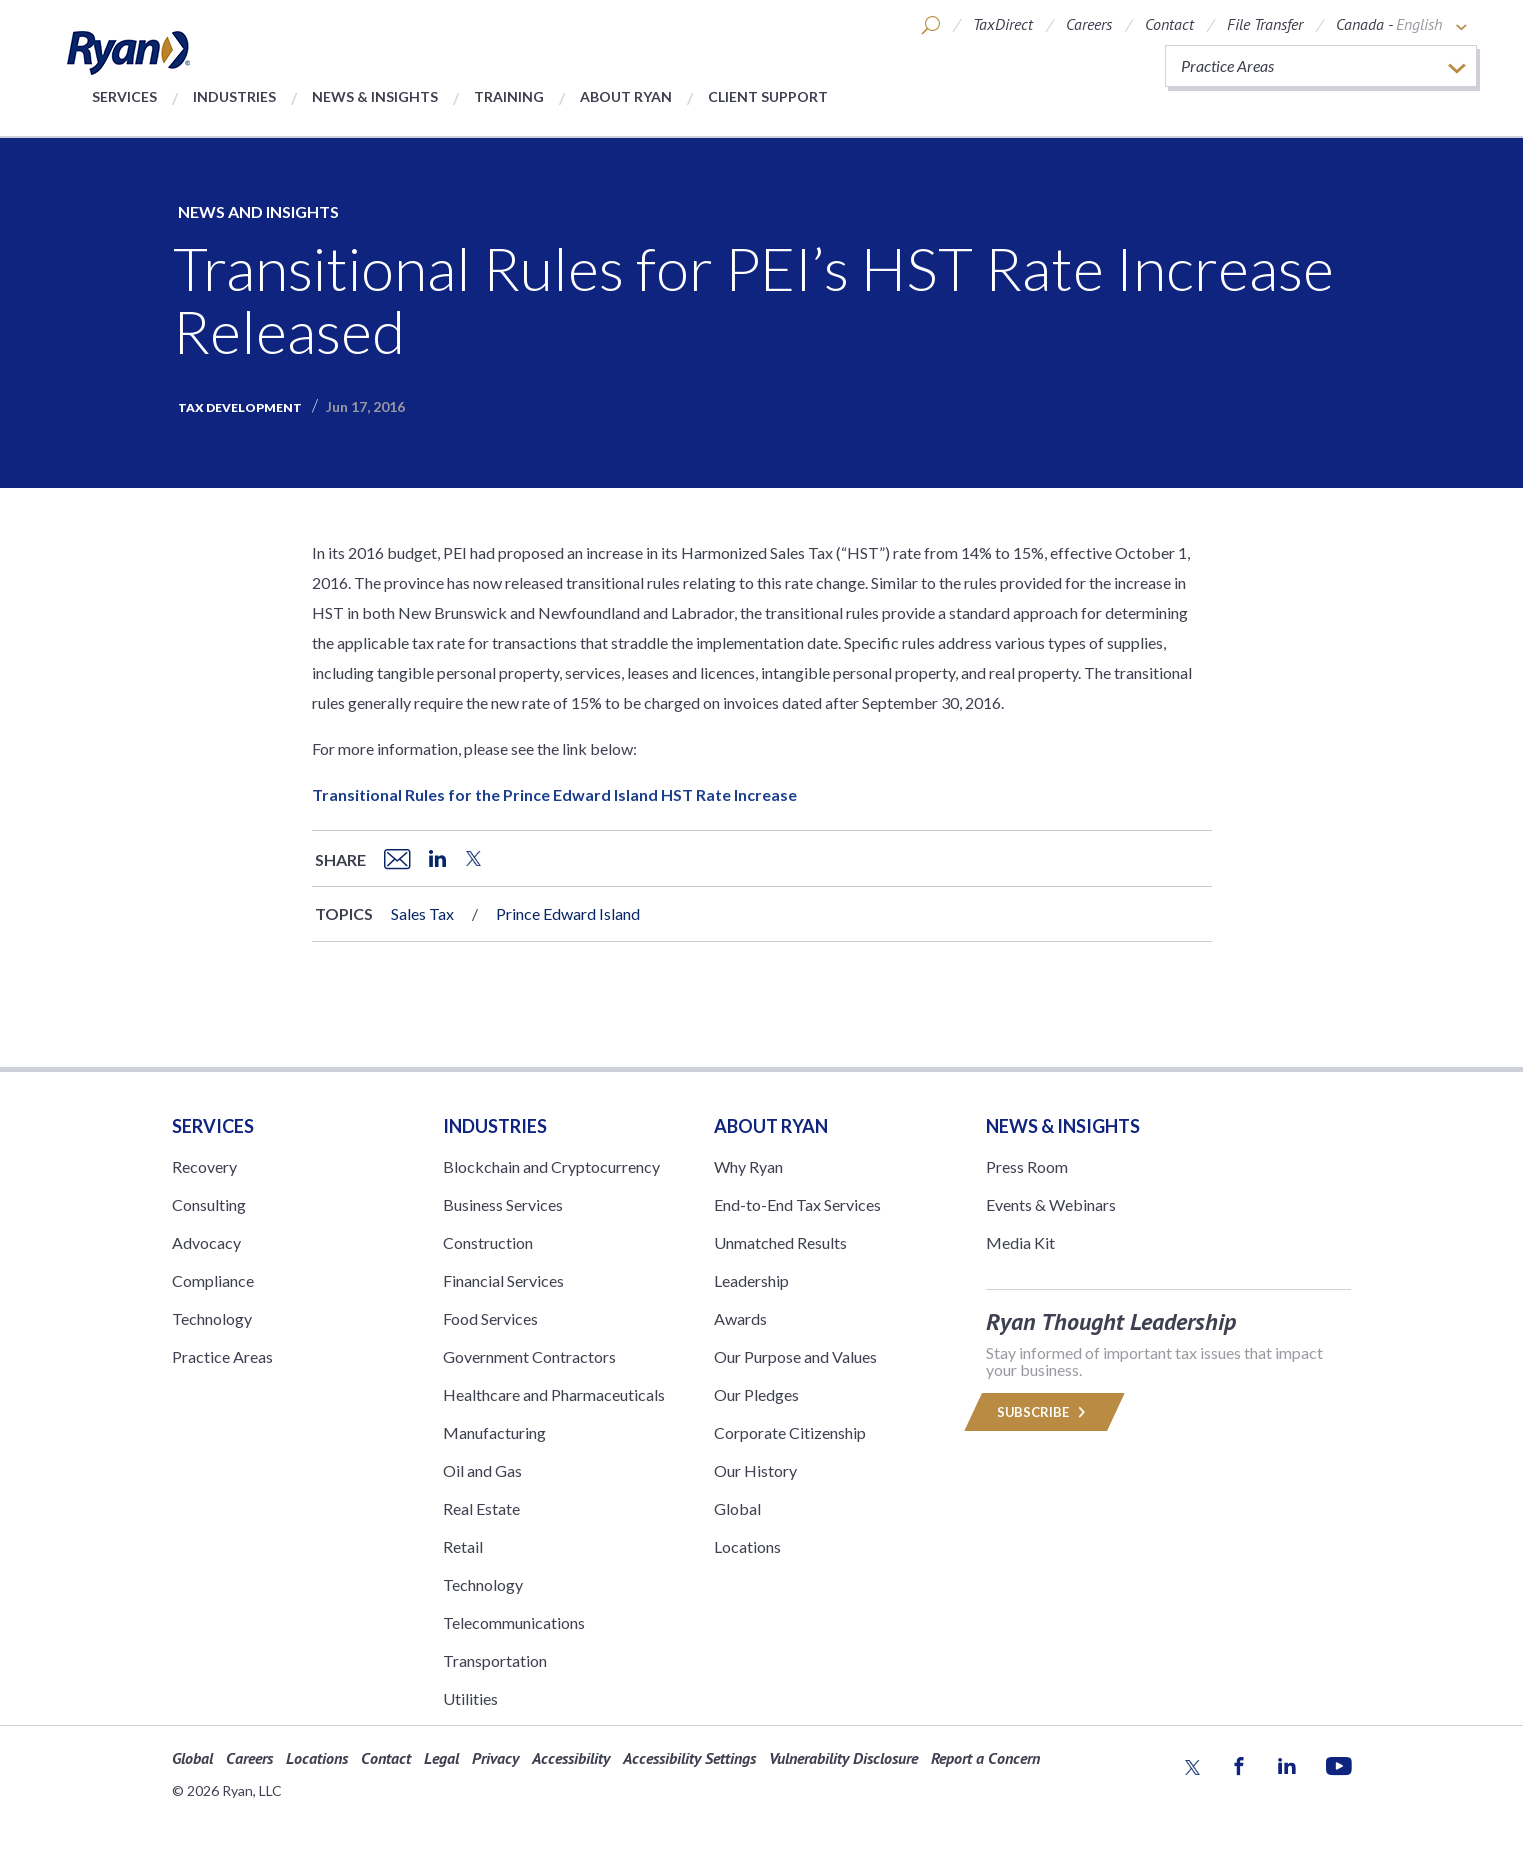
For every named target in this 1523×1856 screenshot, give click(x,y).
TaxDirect (1003, 24)
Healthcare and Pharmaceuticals (554, 1394)
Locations (747, 1546)
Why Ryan (748, 1166)
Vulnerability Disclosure (843, 1758)
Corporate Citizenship (790, 1432)
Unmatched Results (780, 1242)
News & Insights (375, 96)
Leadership (751, 1280)
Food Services (490, 1318)
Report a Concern (985, 1758)
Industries (234, 96)
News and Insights (258, 211)
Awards (740, 1318)
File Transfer (1265, 24)
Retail (463, 1546)
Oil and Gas (482, 1470)
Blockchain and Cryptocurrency (551, 1166)
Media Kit (1020, 1242)
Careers (1089, 24)
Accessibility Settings (689, 1758)
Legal (441, 1758)
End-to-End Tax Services (797, 1204)
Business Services (503, 1204)
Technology (212, 1318)
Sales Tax (422, 913)
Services (124, 96)
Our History (755, 1470)
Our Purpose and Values (795, 1356)
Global (737, 1508)
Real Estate (481, 1508)
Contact (1169, 24)
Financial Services (503, 1280)
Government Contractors (529, 1356)
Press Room (1027, 1166)
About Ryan (626, 96)
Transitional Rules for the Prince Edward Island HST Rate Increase (554, 794)
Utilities (470, 1698)
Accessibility (571, 1758)
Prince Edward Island (568, 913)
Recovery (204, 1166)
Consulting (209, 1204)
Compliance (213, 1280)
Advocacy (206, 1242)
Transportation (495, 1660)
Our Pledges (756, 1394)
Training (509, 96)
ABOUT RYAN (771, 1126)
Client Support (768, 96)
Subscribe (1045, 1412)
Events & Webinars (1051, 1204)
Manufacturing (494, 1432)
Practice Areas (222, 1356)
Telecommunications (514, 1622)
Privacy (495, 1758)
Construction (488, 1242)
